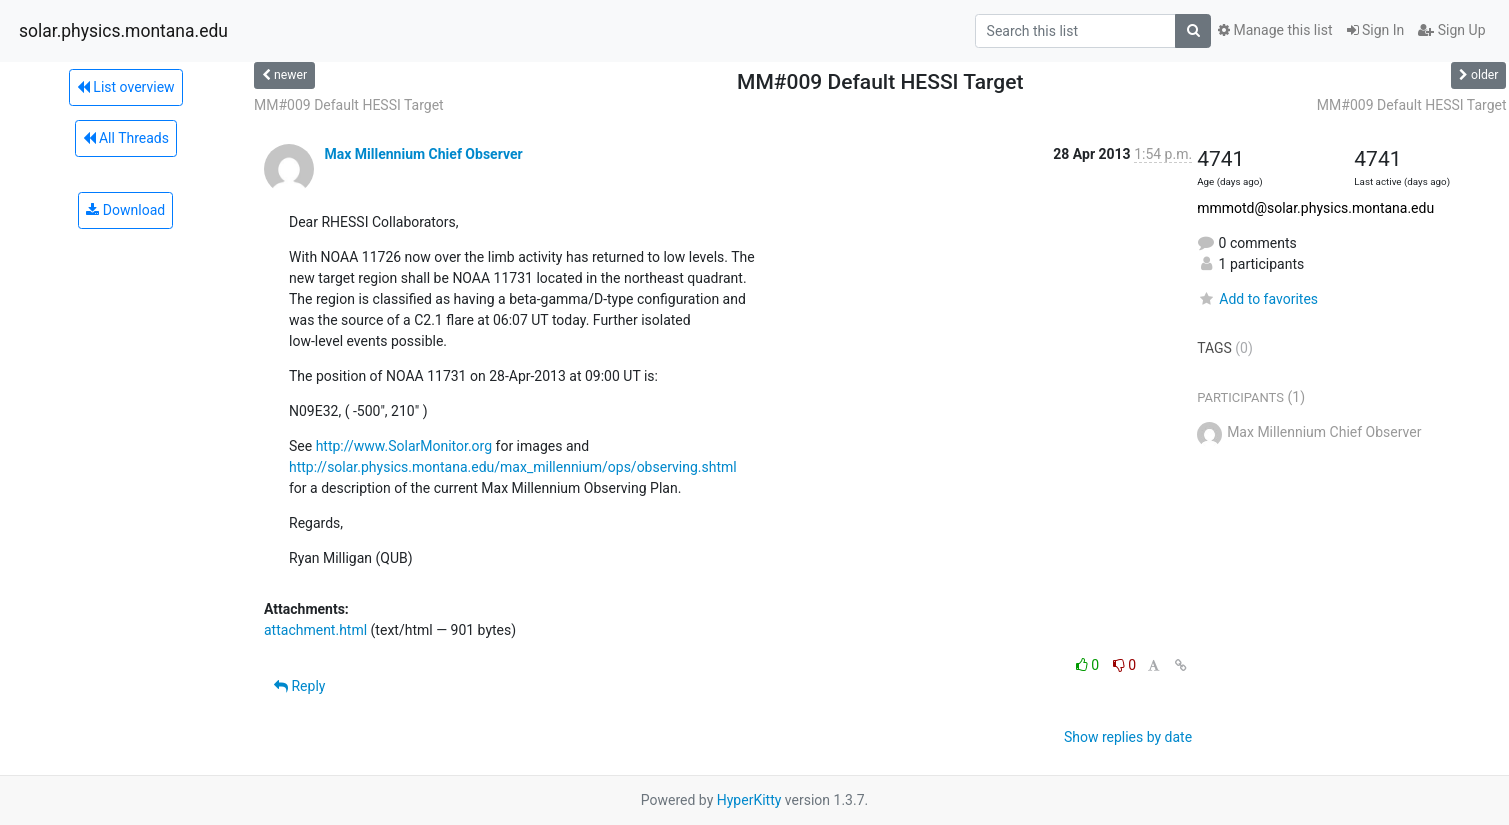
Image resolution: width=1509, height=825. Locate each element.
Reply (299, 686)
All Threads (126, 138)
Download (125, 210)
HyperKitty (749, 800)
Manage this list (1275, 30)
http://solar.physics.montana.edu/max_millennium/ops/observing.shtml (513, 467)
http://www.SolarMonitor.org (404, 446)
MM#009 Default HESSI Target (349, 105)
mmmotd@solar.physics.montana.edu (1315, 208)
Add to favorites (1257, 299)
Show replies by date (1128, 737)
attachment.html (315, 630)
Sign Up (1451, 30)
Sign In (1376, 30)
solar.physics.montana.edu (123, 31)
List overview (126, 87)
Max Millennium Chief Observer (423, 154)
